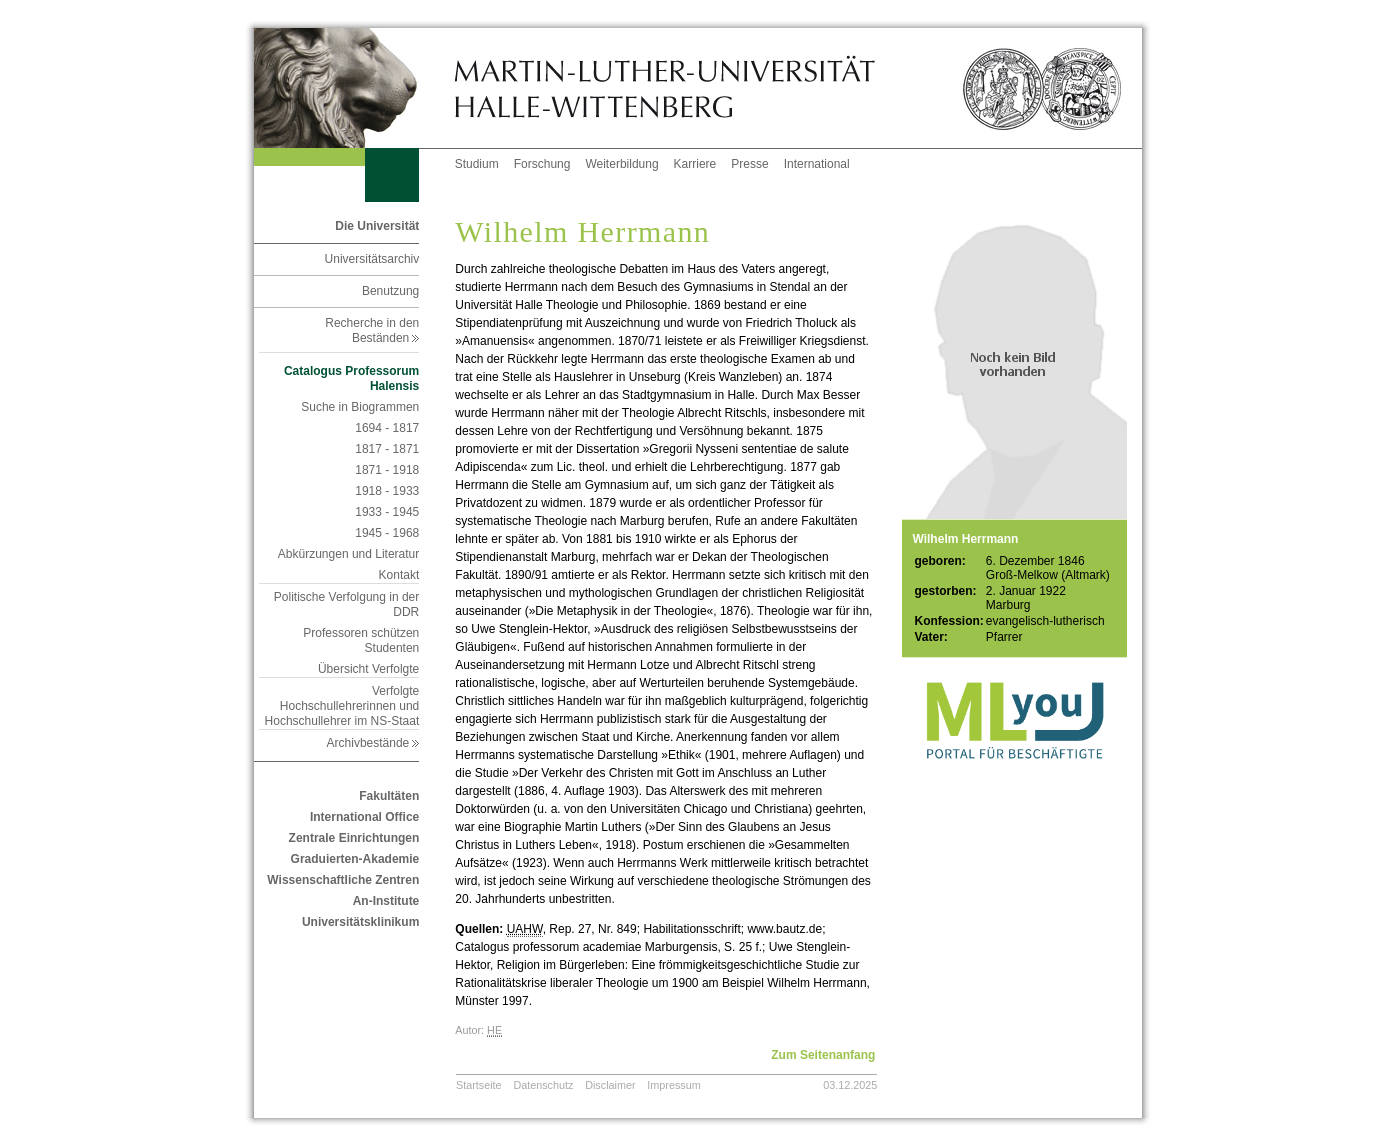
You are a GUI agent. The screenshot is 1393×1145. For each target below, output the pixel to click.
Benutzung (390, 291)
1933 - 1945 (387, 512)
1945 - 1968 (387, 533)
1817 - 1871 (387, 449)
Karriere (695, 164)
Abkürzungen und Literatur (348, 554)
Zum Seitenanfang (823, 1055)
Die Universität (377, 226)
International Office (364, 817)
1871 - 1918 (387, 470)
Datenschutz (543, 1085)
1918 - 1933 (387, 491)
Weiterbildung (621, 164)
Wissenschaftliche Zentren (343, 880)
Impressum (673, 1085)
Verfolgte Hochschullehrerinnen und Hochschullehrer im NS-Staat (342, 706)
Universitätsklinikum (360, 922)
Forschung (542, 164)
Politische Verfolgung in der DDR (346, 604)
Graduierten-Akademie (355, 859)
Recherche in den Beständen (372, 330)
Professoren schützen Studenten (361, 640)
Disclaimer (610, 1085)
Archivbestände (373, 743)
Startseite (479, 1085)
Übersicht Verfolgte (368, 669)
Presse (749, 164)
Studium (477, 164)
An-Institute (386, 901)
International (817, 164)
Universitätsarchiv (372, 259)
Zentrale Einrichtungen (354, 838)
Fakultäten (389, 796)
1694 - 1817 (387, 428)
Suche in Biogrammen (360, 407)
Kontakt (399, 575)
